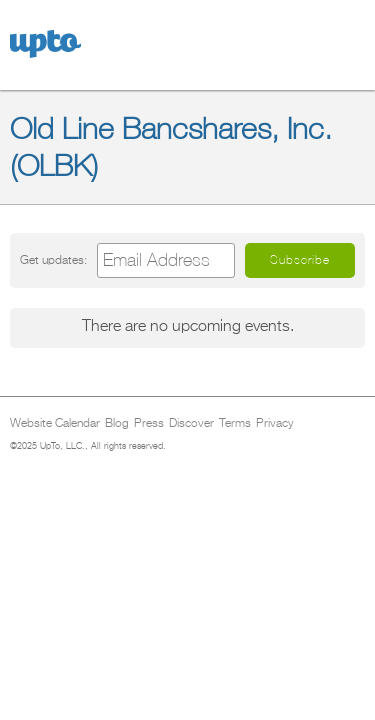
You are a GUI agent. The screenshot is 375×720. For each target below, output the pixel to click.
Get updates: (53, 260)
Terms (235, 424)
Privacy (275, 424)
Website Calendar (55, 424)
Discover (191, 424)
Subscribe (300, 260)
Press (149, 424)
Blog (117, 424)
